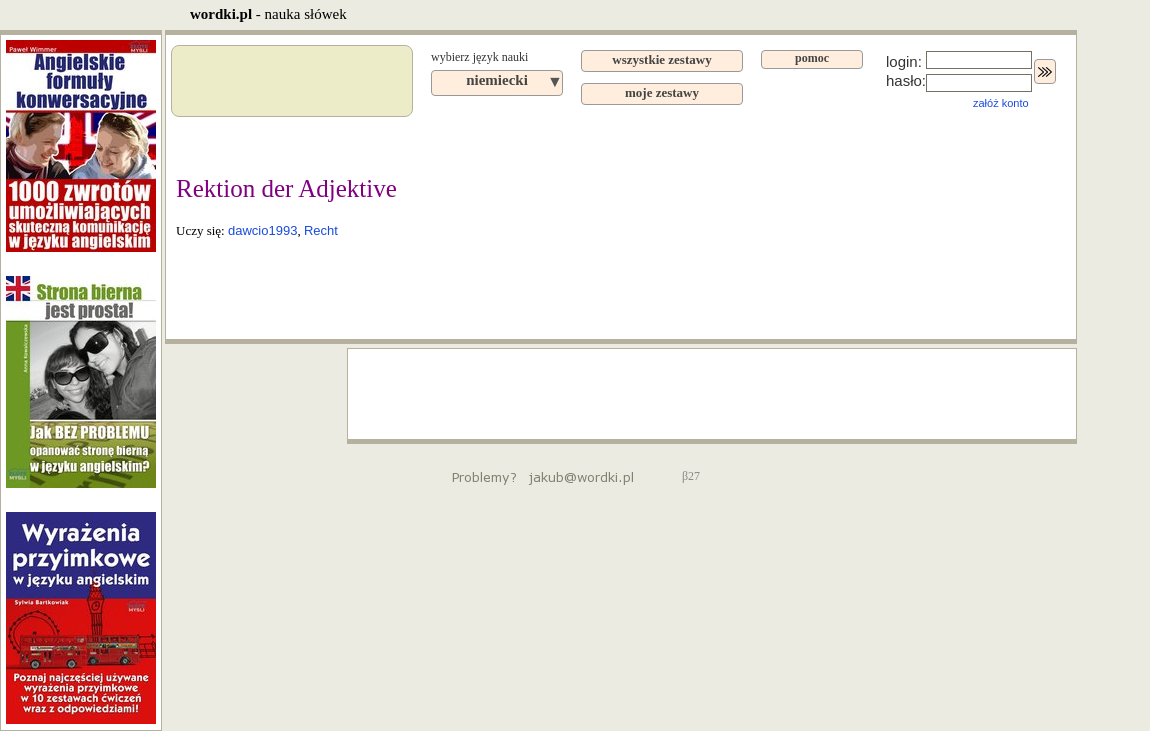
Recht (321, 230)
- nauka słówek (268, 14)
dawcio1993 (262, 230)
